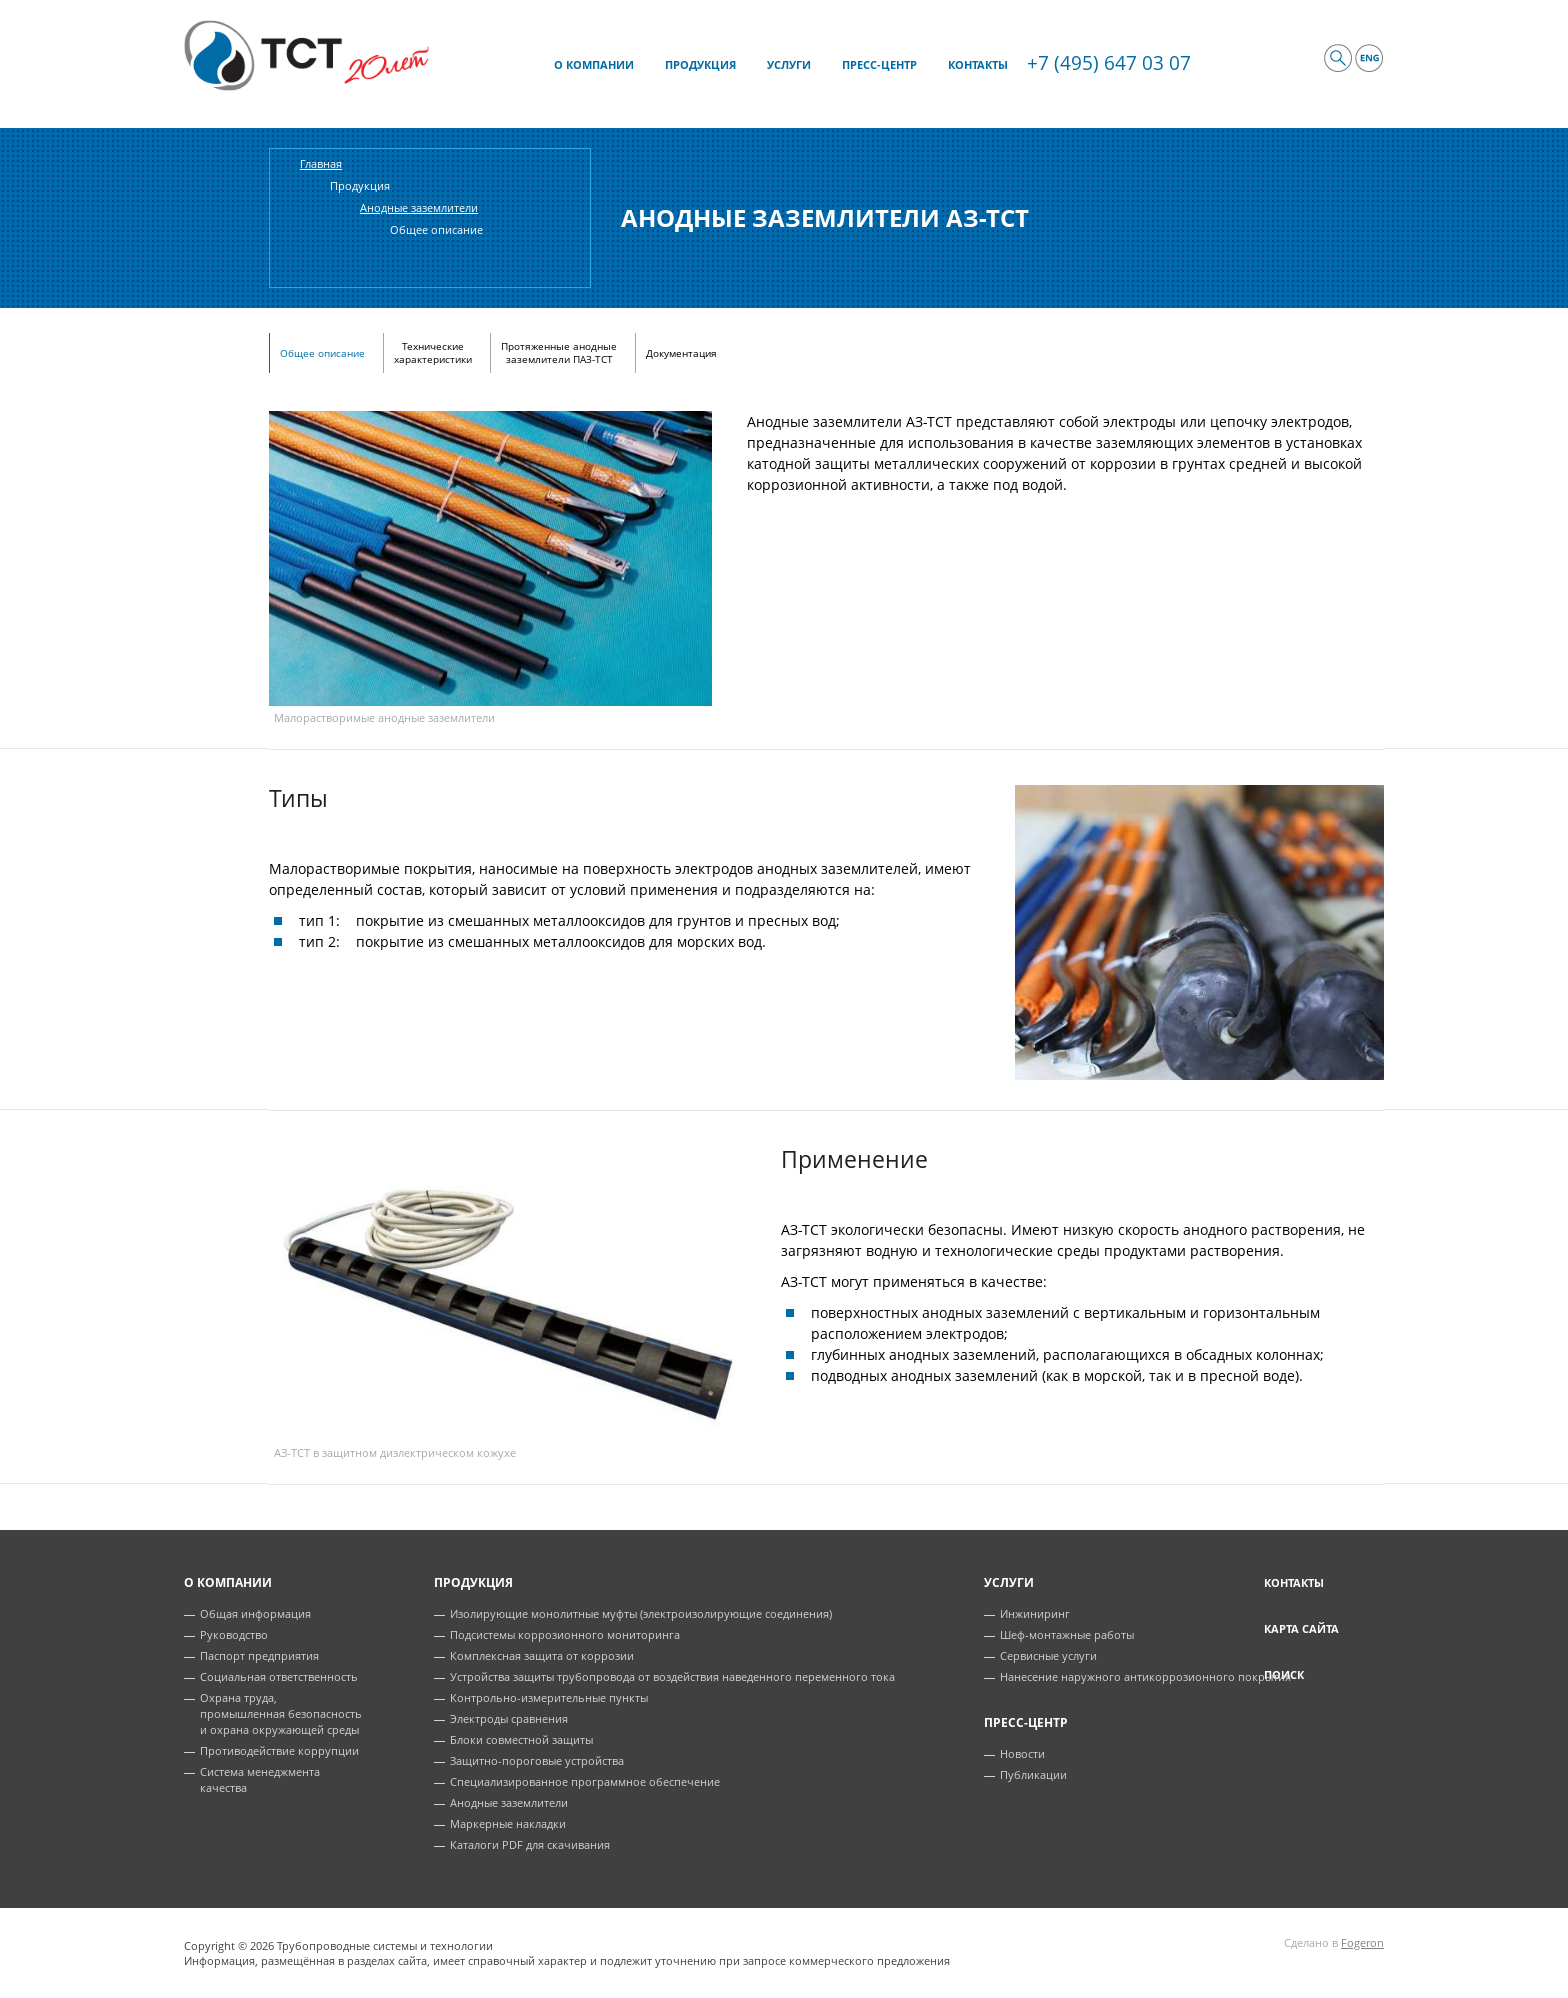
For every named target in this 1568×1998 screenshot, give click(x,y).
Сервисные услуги (1048, 1655)
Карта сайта (1301, 1628)
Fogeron (1362, 1942)
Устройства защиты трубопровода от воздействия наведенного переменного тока (672, 1676)
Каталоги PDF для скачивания (530, 1844)
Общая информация (255, 1613)
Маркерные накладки (508, 1823)
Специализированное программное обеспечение (585, 1781)
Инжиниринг (1035, 1613)
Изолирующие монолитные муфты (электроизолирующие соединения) (641, 1613)
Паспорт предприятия (259, 1655)
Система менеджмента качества (260, 1779)
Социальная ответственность (279, 1676)
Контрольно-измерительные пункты (549, 1697)
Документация (681, 353)
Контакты (1294, 1582)
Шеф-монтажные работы (1067, 1634)
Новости (1022, 1753)
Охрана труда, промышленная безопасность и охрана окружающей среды (281, 1713)
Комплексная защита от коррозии (542, 1655)
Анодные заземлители (509, 1802)
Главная (321, 163)
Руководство (234, 1634)
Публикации (1033, 1774)
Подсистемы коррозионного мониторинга (565, 1634)
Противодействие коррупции (279, 1750)
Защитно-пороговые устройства (537, 1760)
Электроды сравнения (509, 1718)
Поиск (1284, 1674)
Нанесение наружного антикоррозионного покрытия (1145, 1676)
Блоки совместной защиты (521, 1739)
